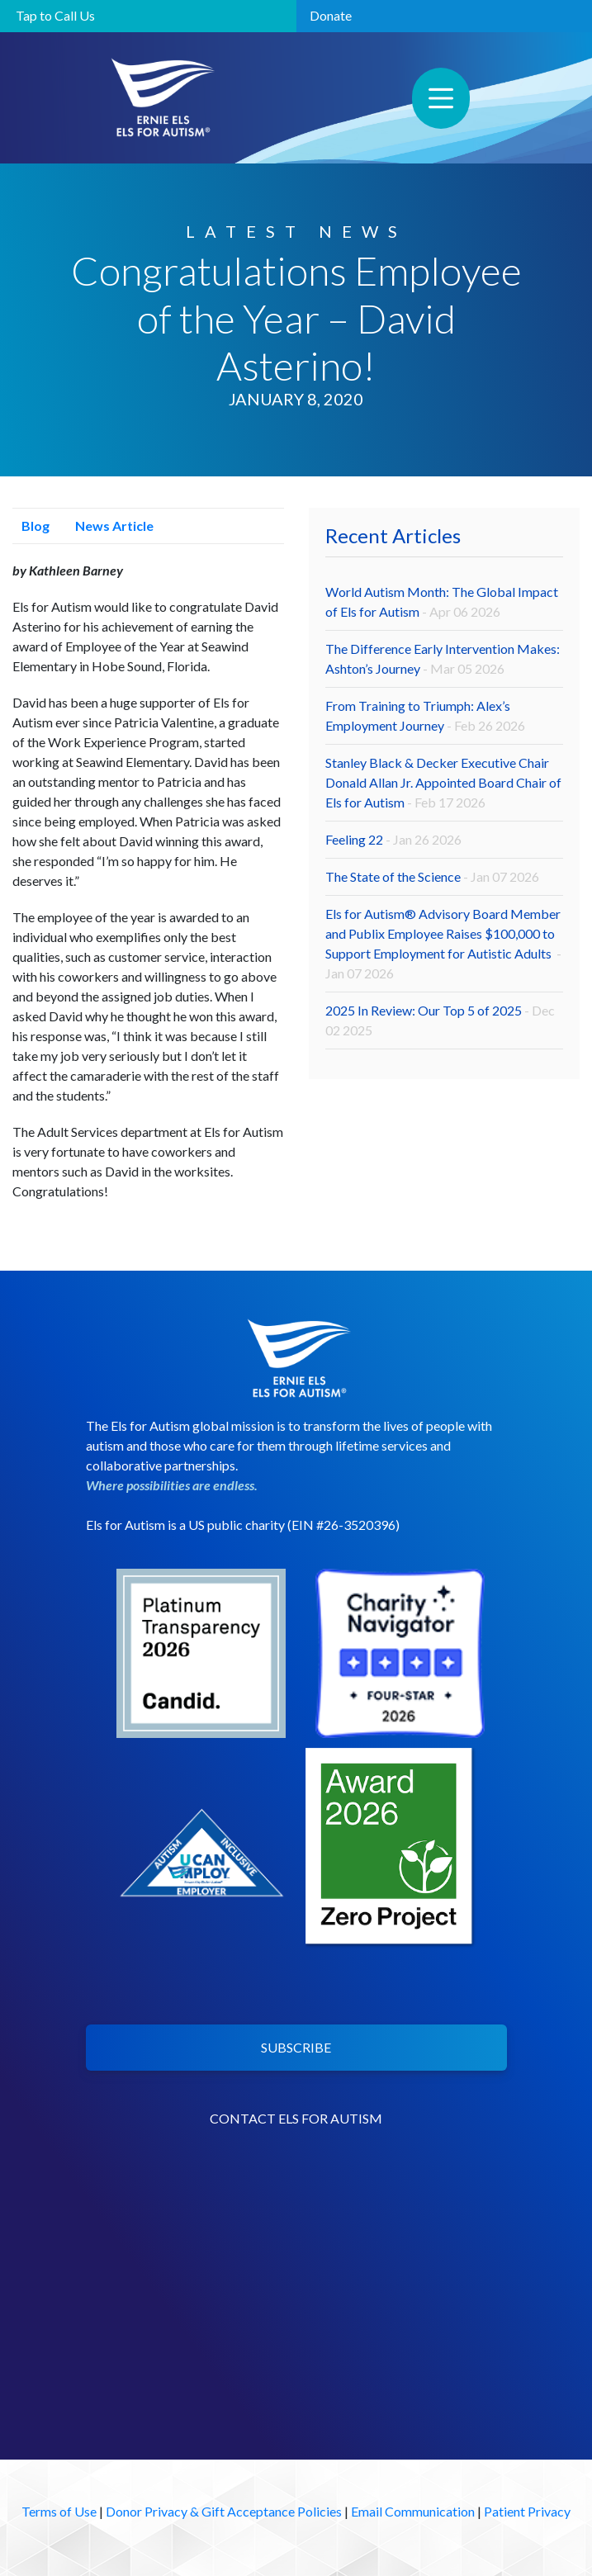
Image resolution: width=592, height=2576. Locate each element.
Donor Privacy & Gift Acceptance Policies (224, 2511)
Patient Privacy (527, 2511)
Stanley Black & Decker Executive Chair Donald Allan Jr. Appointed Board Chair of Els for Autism (443, 782)
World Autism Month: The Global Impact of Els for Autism (441, 601)
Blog (31, 525)
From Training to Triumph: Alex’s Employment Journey (425, 715)
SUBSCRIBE (296, 2047)
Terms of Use (59, 2511)
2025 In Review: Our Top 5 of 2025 (440, 1020)
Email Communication (413, 2511)
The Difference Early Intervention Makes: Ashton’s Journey (442, 658)
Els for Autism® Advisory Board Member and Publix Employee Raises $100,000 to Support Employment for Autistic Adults (443, 943)
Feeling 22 (393, 839)
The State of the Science (432, 876)
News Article (110, 525)
